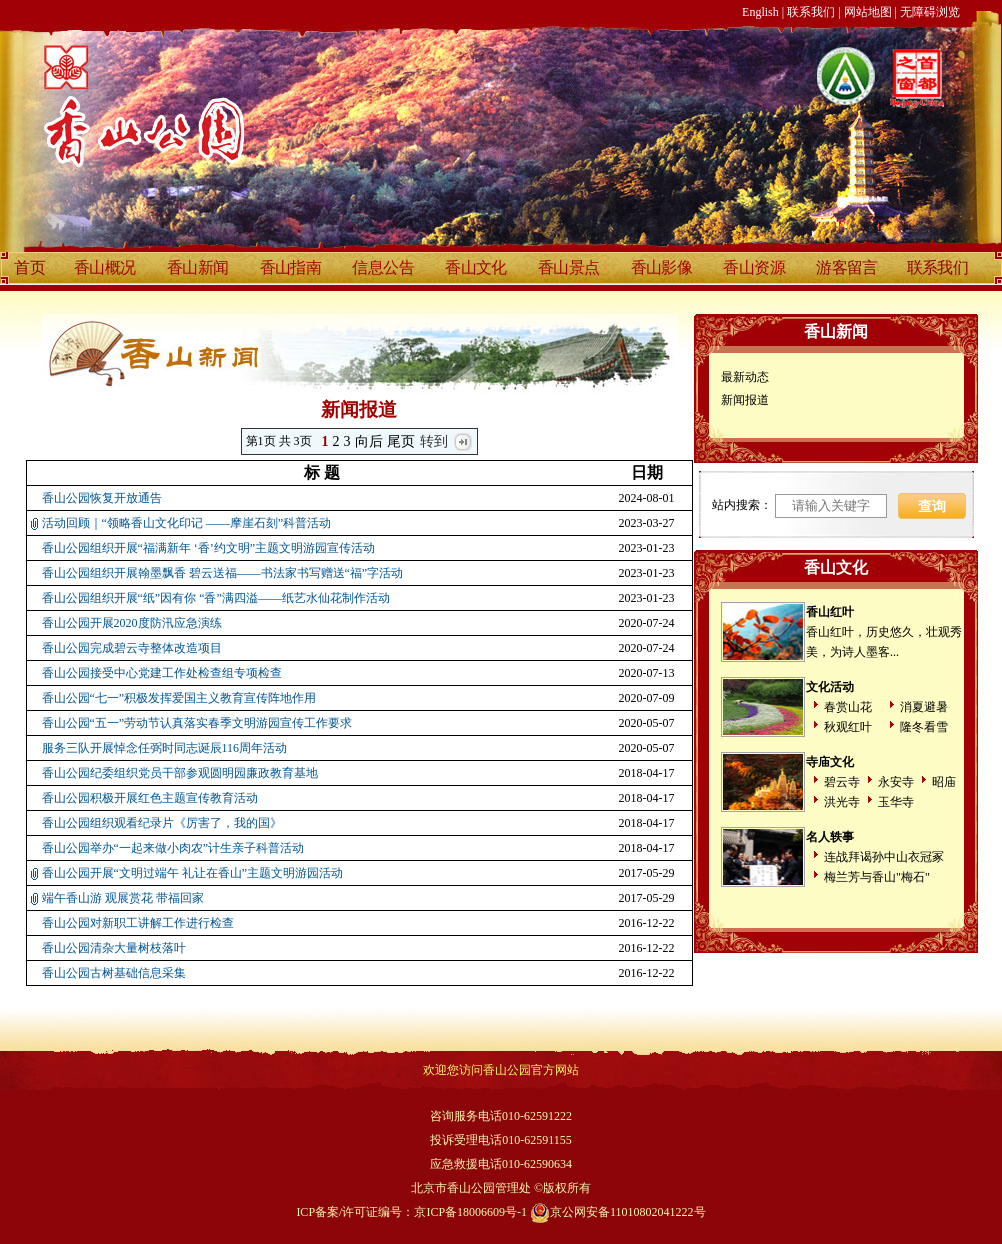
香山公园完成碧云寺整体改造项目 (132, 648)
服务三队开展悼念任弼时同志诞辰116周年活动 (165, 748)
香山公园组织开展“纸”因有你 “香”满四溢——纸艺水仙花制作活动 (216, 598)
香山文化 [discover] (476, 267)
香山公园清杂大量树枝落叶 (114, 948)
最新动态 (745, 377)
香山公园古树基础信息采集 (114, 973)
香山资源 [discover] (754, 267)
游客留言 (847, 267)
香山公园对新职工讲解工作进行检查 (138, 923)
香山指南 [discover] (291, 267)
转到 (434, 441)
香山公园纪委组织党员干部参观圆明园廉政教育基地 (180, 773)
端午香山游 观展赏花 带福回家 (123, 898)
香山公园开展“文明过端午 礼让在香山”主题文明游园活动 (193, 873)
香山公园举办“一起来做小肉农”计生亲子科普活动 (173, 848)
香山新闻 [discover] (198, 267)
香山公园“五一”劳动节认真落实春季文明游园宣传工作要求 (197, 723)
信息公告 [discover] (383, 267)
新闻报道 (745, 400)
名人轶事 (830, 837)
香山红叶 (830, 612)
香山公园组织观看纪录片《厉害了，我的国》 (162, 823)
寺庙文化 (830, 762)
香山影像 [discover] (662, 267)
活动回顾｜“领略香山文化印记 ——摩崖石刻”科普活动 (187, 523)
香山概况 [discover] (105, 267)
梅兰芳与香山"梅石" (877, 877)
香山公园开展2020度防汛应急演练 (132, 623)
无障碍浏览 (930, 12)
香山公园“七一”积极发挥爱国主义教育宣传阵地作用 (179, 698)
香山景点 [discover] (569, 267)
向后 (369, 441)
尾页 (401, 441)
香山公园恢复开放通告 (102, 498)
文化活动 (830, 687)
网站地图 (868, 12)
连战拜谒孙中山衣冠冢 (884, 857)
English (760, 12)
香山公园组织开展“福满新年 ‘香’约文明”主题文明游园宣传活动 (209, 548)
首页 (29, 267)
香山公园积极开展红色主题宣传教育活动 (150, 798)
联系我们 (811, 12)
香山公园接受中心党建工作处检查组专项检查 (162, 673)
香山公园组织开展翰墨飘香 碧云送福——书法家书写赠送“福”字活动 (223, 573)
